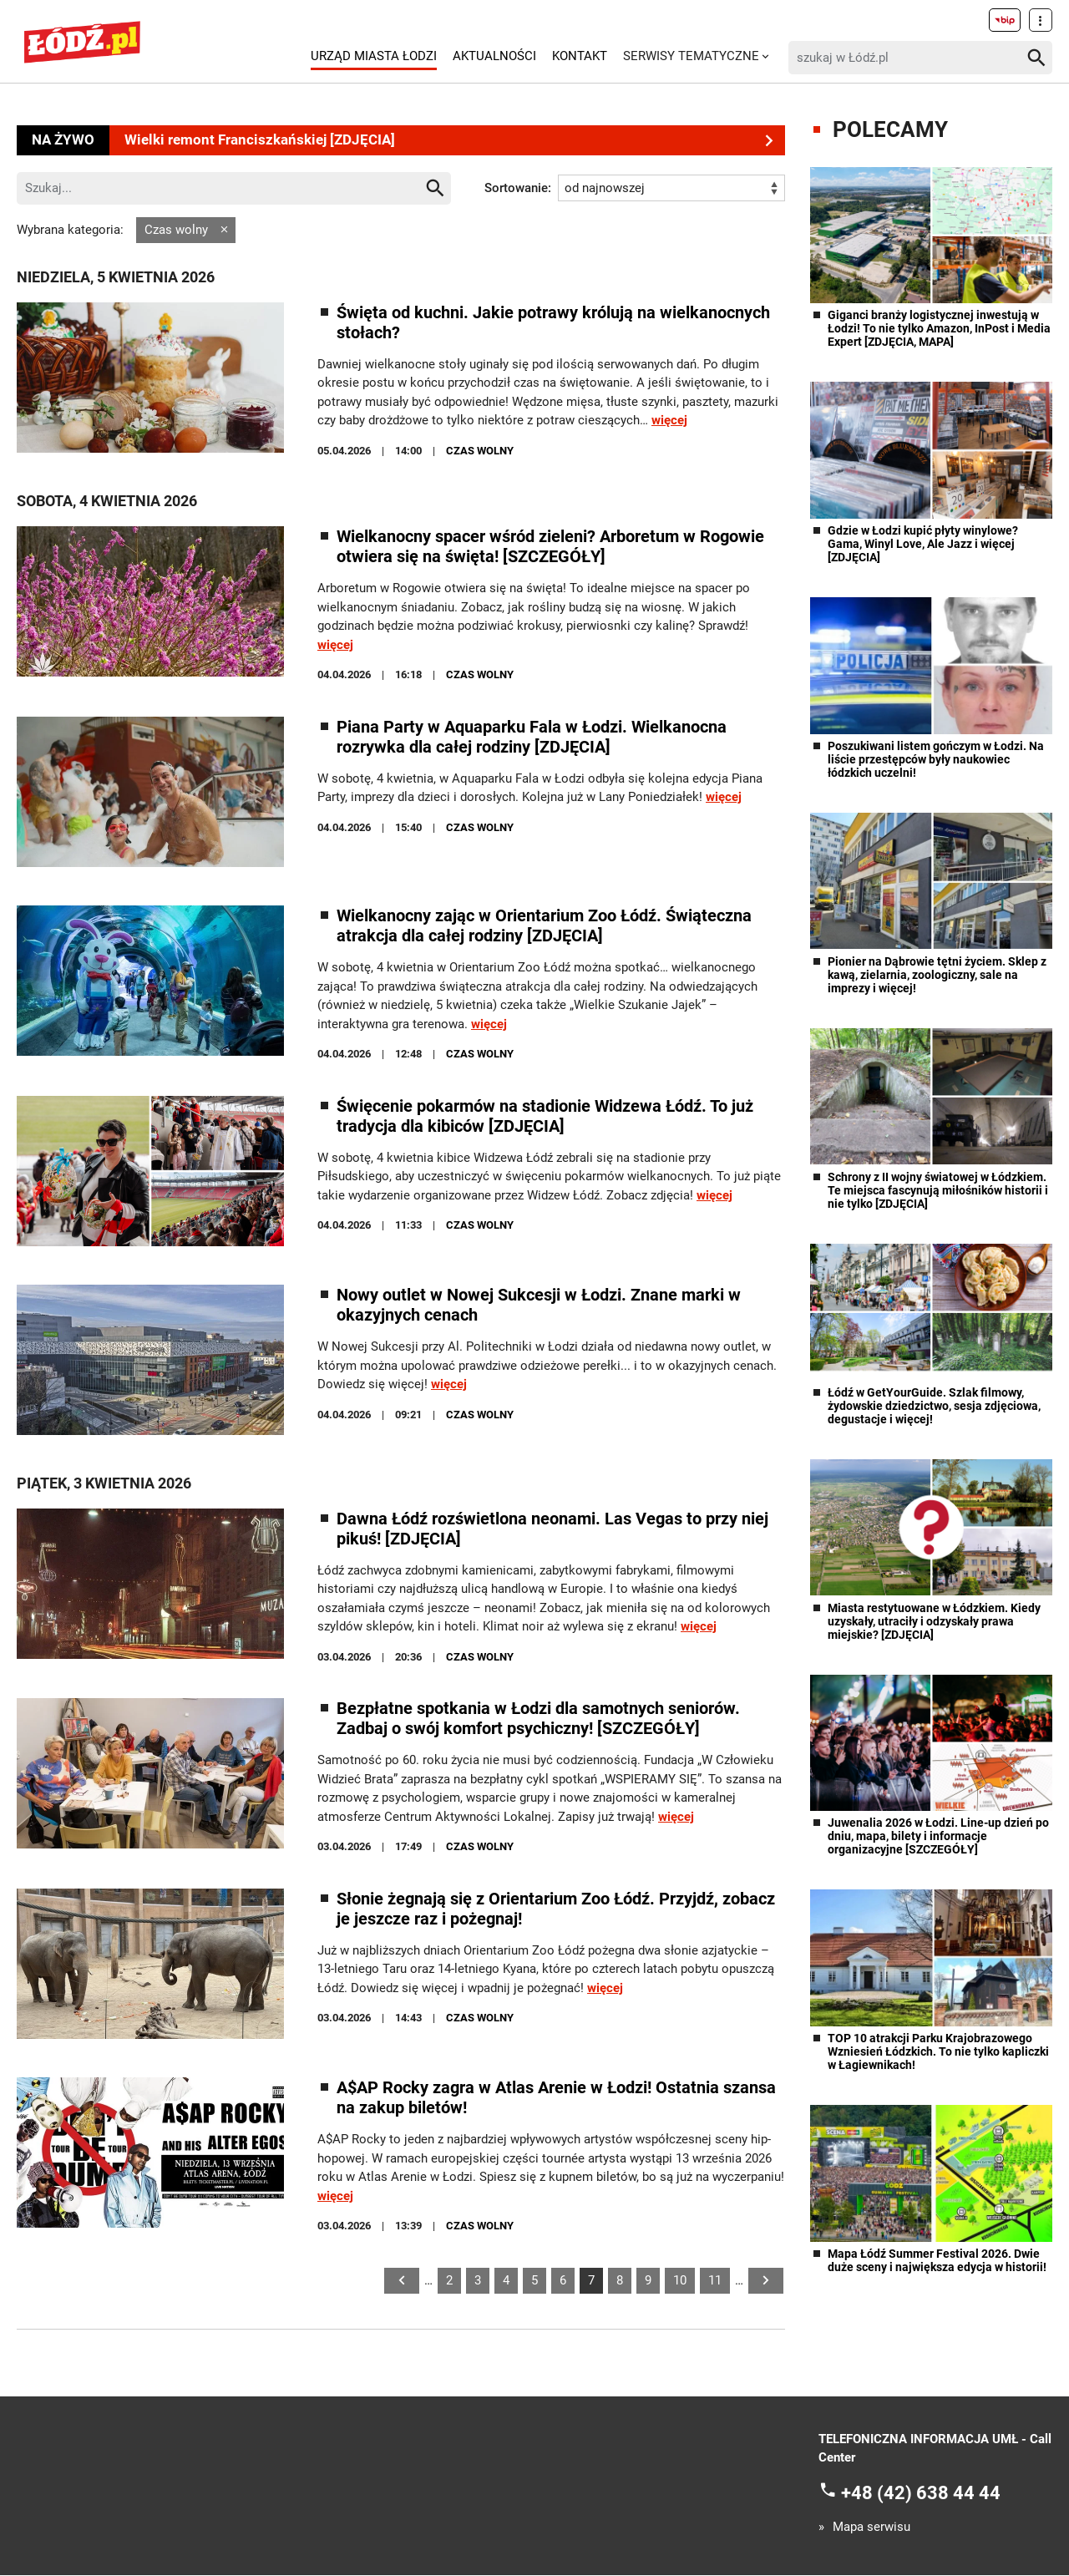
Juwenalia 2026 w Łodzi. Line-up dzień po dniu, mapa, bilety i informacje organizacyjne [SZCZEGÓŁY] (938, 1836)
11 (715, 2280)
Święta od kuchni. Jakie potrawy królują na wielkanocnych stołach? (553, 322)
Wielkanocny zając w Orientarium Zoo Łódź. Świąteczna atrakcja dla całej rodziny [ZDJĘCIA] (544, 926)
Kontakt (579, 55)
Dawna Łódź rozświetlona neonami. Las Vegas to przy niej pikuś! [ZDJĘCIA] (552, 1529)
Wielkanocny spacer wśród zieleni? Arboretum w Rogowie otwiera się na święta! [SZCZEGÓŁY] (550, 547)
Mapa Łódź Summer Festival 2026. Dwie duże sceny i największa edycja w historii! (937, 2260)
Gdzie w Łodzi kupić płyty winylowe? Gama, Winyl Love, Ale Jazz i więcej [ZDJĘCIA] (923, 544)
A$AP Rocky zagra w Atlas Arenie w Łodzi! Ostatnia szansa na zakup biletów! (556, 2098)
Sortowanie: (517, 187)
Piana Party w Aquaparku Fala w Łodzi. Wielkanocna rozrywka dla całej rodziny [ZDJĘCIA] (532, 737)
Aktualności (494, 55)
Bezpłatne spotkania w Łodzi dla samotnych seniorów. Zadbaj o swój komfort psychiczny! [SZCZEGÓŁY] (538, 1719)
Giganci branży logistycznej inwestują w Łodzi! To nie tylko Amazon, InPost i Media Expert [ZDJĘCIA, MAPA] (939, 328)
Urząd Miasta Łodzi (374, 55)
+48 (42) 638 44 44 (921, 2492)
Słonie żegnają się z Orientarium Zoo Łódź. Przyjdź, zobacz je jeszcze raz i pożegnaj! (556, 1909)
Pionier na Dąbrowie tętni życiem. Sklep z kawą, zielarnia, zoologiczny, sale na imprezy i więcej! (937, 975)
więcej (669, 420)
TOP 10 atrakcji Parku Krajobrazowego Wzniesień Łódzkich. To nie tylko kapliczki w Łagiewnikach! (938, 2051)
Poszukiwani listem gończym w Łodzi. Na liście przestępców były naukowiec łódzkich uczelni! (936, 759)
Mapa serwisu (871, 2528)
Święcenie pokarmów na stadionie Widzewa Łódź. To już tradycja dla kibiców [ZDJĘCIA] (545, 1116)
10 (679, 2280)
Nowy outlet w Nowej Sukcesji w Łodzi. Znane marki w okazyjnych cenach (539, 1305)
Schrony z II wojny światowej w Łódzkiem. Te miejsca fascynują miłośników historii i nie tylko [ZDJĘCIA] (938, 1190)
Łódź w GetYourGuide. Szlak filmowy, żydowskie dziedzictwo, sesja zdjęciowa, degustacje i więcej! (934, 1406)
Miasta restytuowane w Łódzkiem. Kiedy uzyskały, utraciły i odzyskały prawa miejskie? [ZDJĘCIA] (934, 1621)
